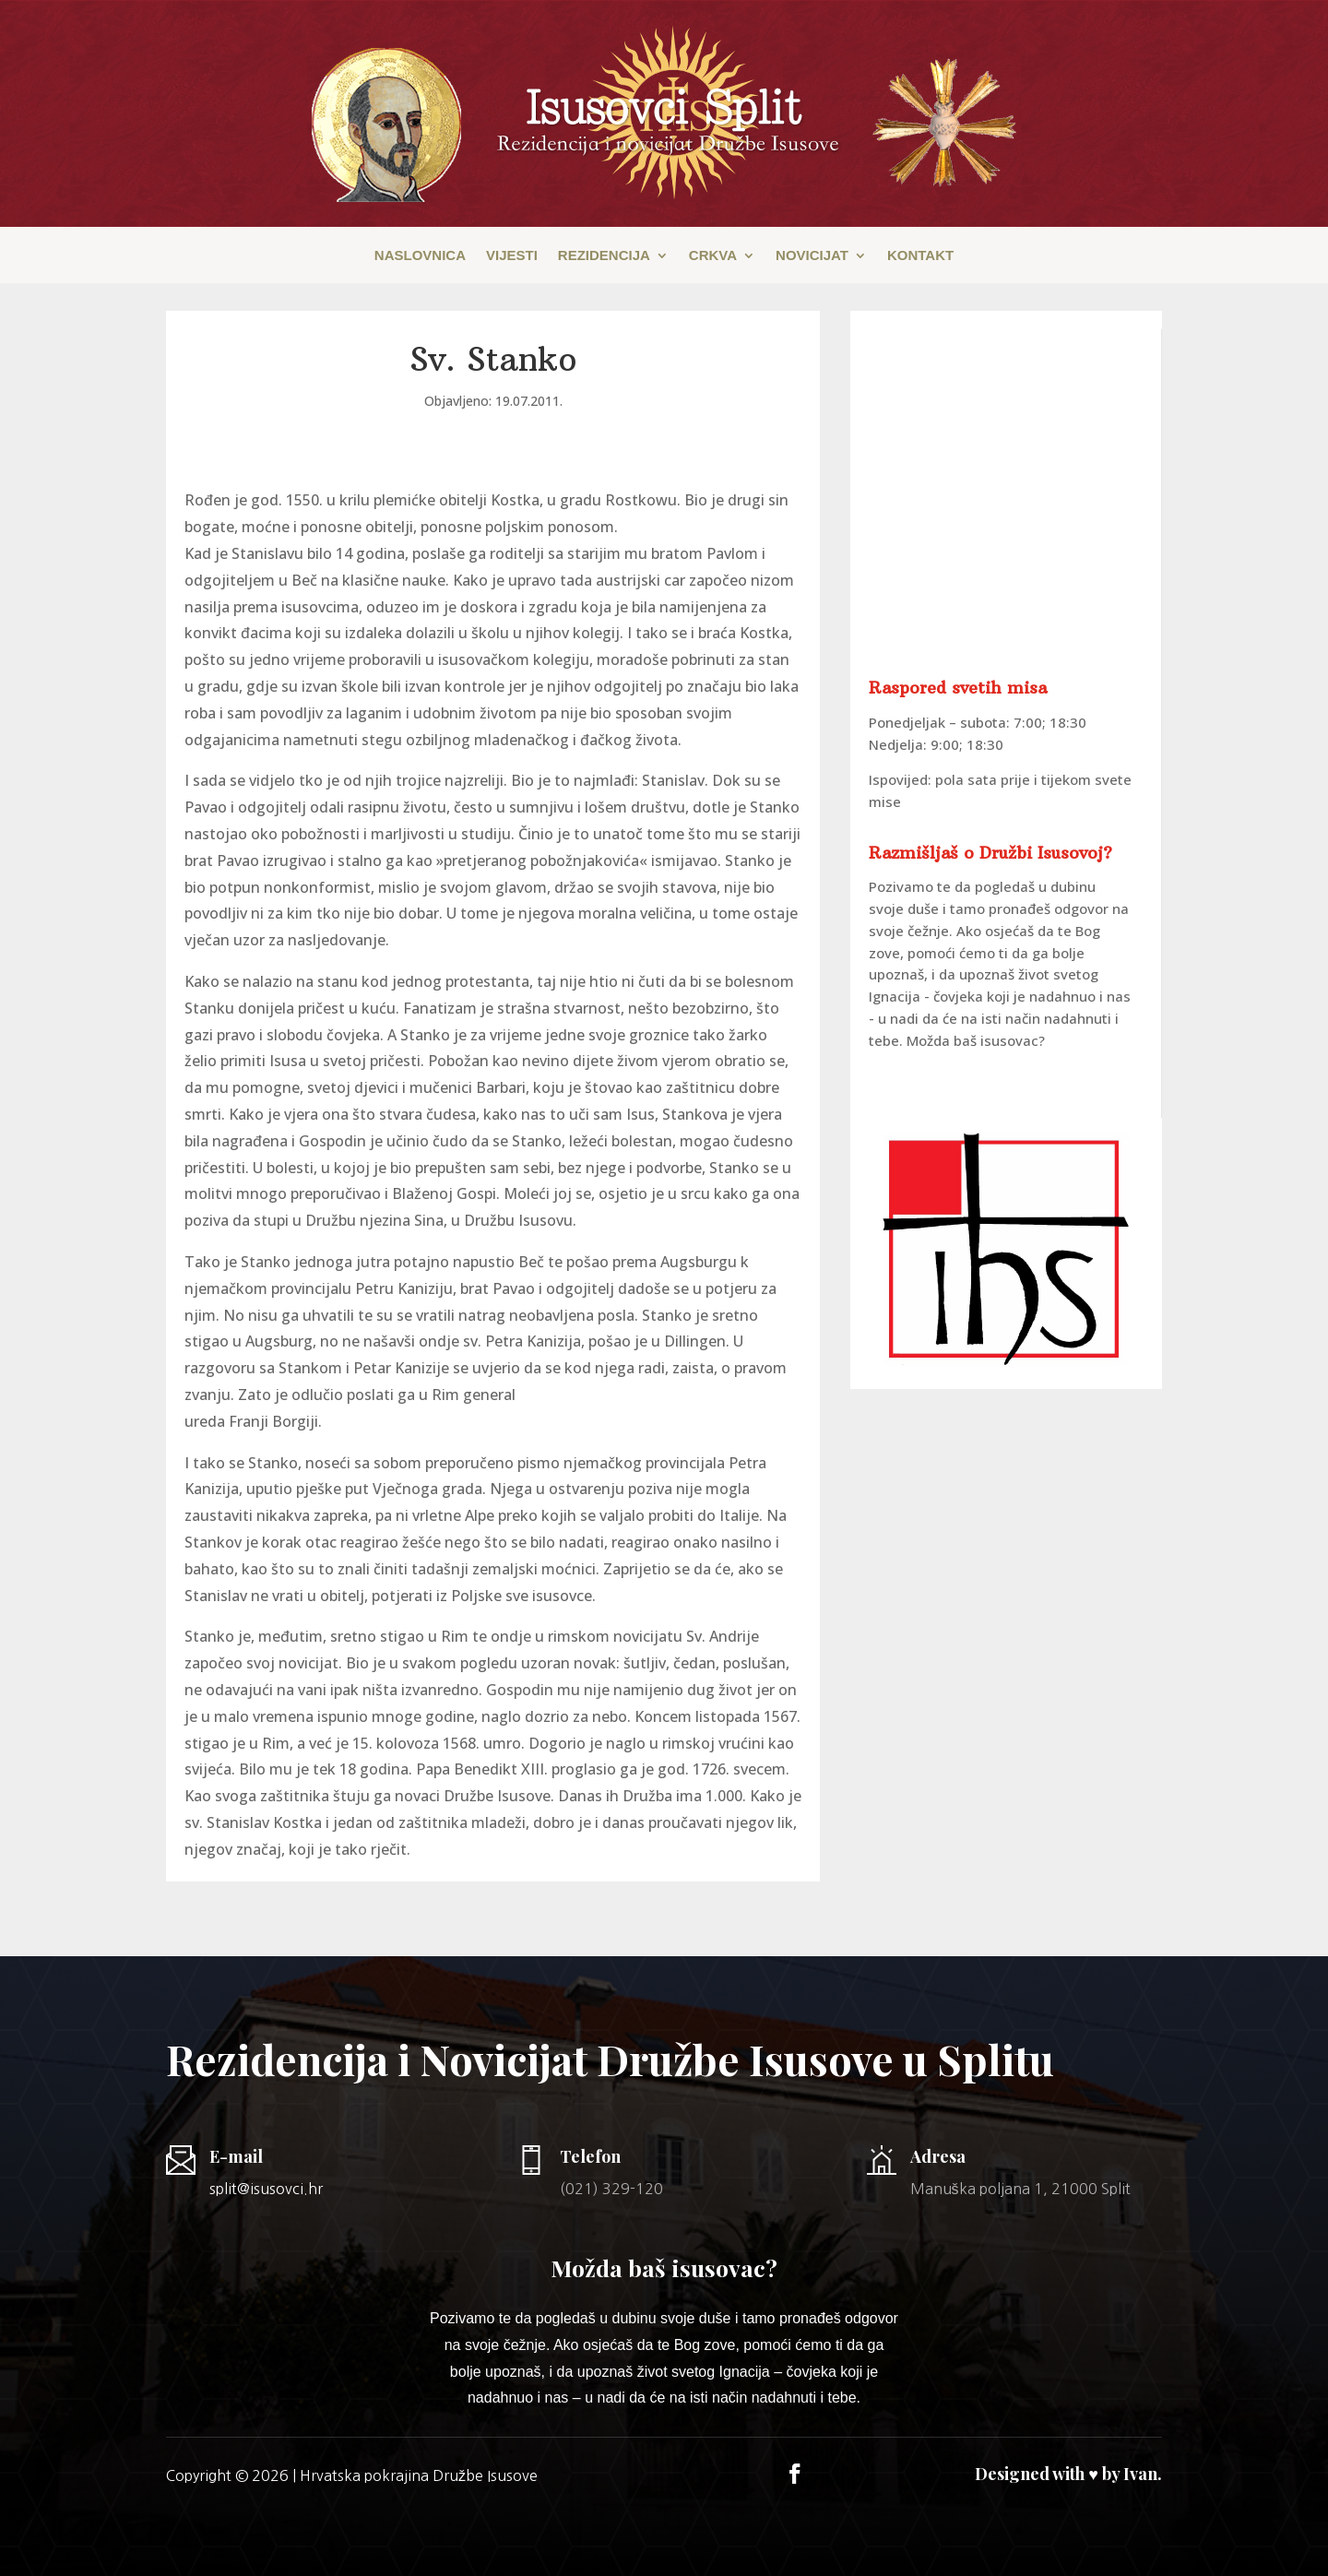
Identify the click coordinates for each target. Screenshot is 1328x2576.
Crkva (713, 256)
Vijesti (512, 256)
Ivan (1140, 2474)
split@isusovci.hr (266, 2188)
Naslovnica (420, 256)
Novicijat (812, 256)
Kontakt (920, 256)
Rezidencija (604, 256)
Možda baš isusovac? (976, 1040)
